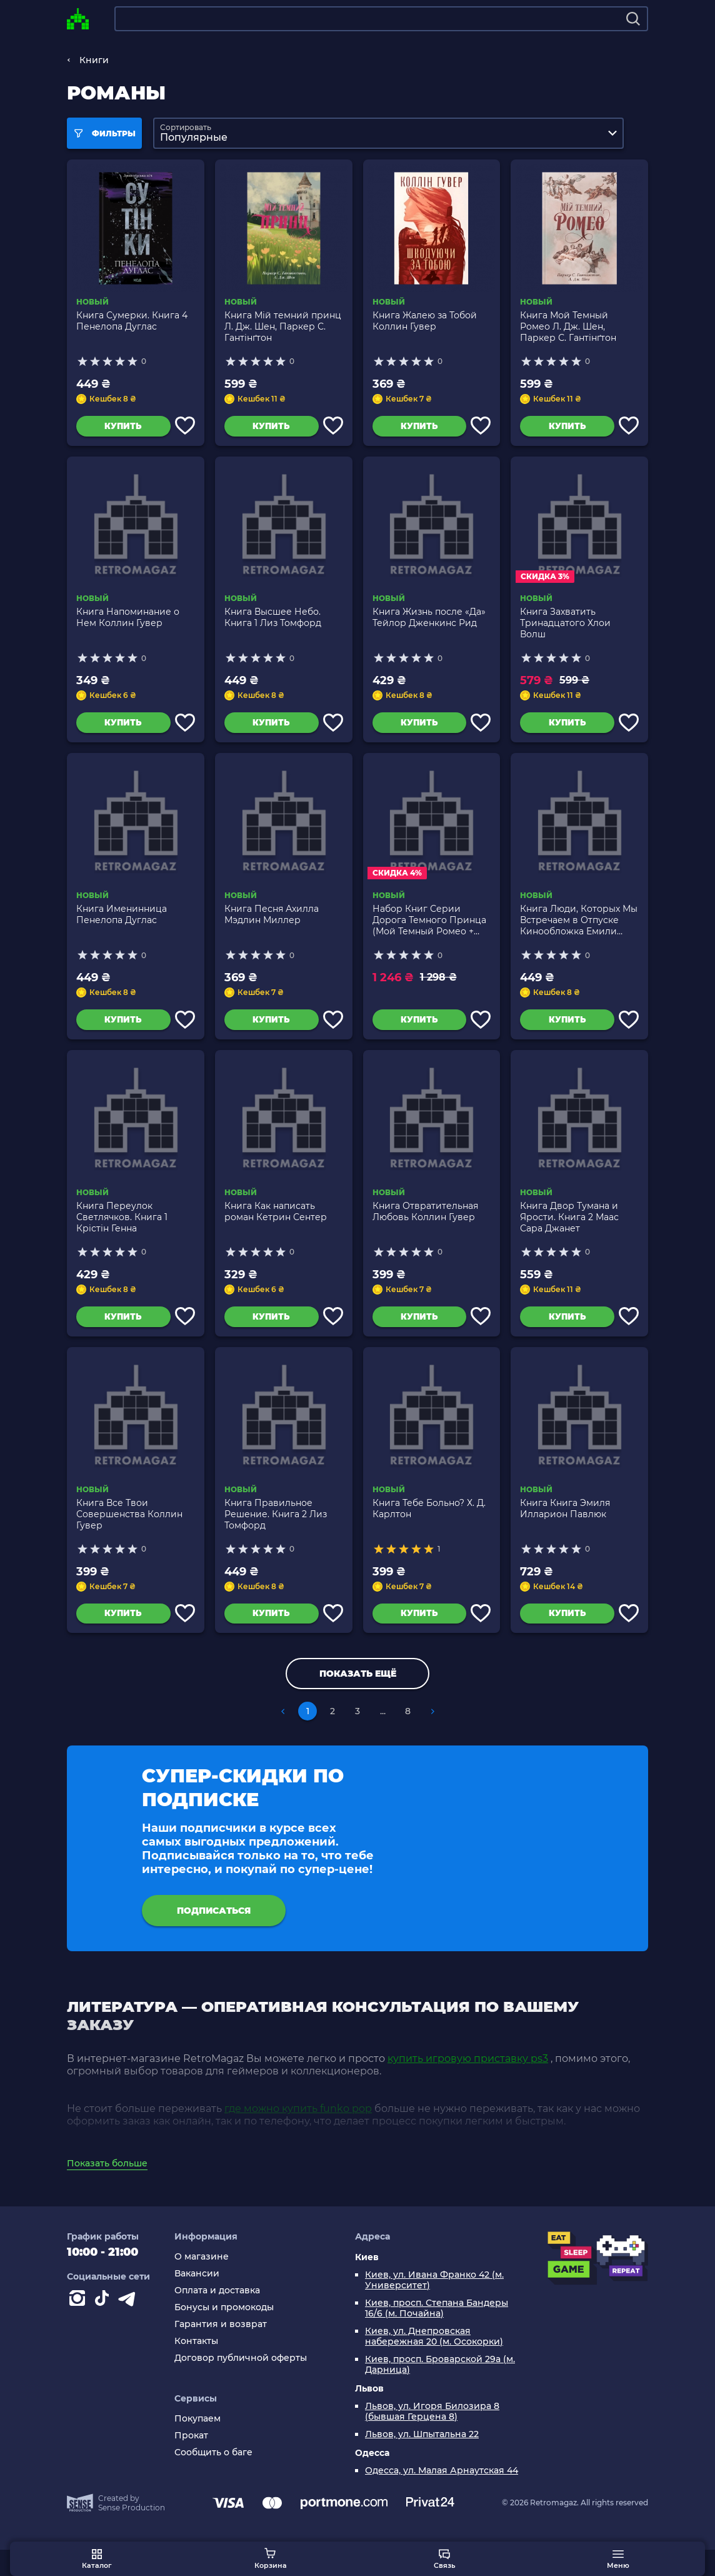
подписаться (214, 1933)
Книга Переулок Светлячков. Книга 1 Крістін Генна (122, 1230)
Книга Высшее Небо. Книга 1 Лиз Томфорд (272, 622)
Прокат (191, 2462)
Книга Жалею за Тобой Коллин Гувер (424, 321)
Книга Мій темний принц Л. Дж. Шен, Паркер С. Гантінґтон (282, 326)
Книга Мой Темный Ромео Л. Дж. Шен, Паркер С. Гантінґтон (568, 326)
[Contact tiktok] (104, 2327)
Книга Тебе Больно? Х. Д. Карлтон (429, 1526)
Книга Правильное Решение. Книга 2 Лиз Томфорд (275, 1531)
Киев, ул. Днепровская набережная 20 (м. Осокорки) (434, 2362)
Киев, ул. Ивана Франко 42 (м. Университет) (434, 2306)
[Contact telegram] (129, 2327)
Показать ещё (357, 1696)
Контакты (196, 2367)
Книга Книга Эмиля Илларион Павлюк (565, 1526)
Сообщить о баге (213, 2478)
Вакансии (196, 2300)
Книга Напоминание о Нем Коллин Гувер (127, 622)
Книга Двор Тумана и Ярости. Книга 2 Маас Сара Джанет (569, 1230)
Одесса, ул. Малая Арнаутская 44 (441, 2497)
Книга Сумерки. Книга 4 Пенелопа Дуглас (132, 321)
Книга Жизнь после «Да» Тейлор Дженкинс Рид (429, 622)
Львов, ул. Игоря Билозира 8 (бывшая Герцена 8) (432, 2437)
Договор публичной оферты (240, 2384)
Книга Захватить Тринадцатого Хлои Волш (565, 628)
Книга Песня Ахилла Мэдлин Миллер (271, 923)
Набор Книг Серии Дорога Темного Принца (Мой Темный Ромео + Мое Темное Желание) (429, 929)
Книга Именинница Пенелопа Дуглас (121, 923)
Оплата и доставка (217, 2316)
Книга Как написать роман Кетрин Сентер (275, 1224)
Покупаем (197, 2445)
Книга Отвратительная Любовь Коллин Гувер (425, 1224)
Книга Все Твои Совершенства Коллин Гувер (129, 1531)
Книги (94, 60)
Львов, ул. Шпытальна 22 (422, 2460)
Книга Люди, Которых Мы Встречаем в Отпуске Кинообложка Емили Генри (579, 929)
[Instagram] (79, 2327)
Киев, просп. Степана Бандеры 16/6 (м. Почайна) (436, 2334)
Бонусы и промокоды (224, 2333)
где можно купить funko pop (298, 2135)
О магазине (201, 2283)
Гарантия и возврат (220, 2350)
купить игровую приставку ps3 (468, 2085)
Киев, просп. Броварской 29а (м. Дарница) (440, 2391)
